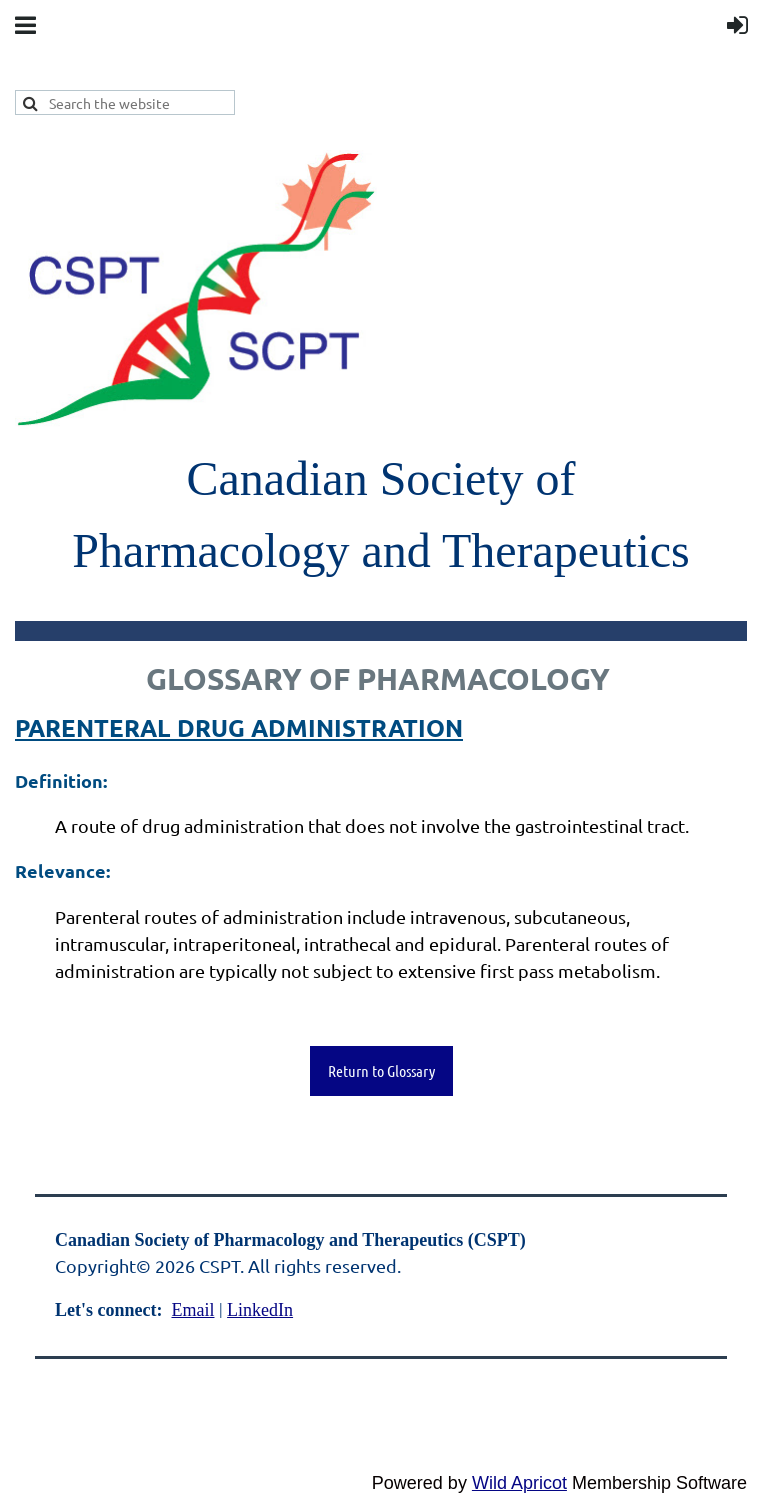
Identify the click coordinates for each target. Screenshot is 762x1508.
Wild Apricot (519, 1483)
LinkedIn (260, 1310)
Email (192, 1310)
